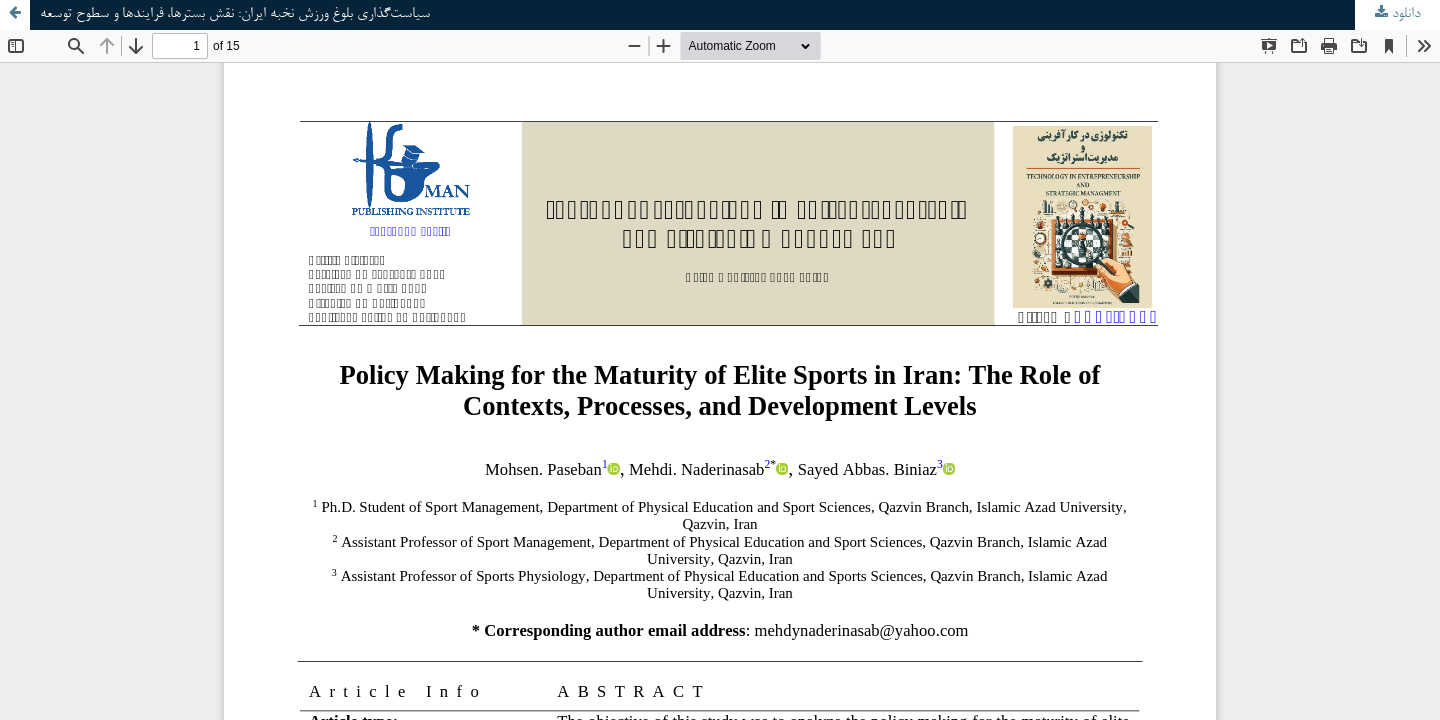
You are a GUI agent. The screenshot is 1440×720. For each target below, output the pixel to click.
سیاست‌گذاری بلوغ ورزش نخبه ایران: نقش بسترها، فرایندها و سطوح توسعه (235, 14)
